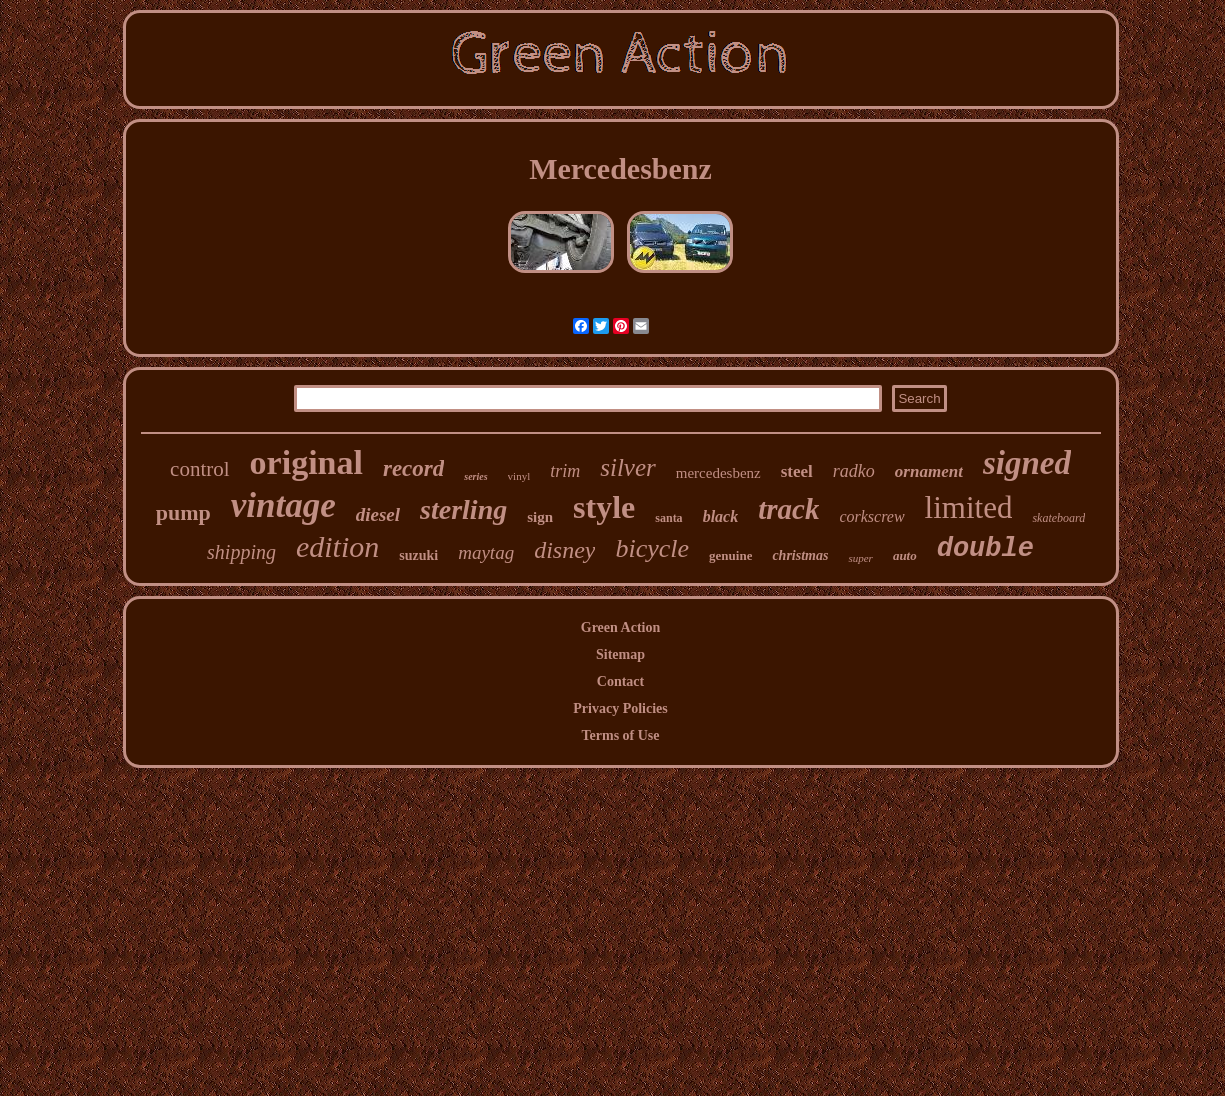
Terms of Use (620, 735)
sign (540, 517)
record (413, 468)
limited (969, 507)
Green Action (620, 627)
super (860, 558)
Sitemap (620, 654)
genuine (730, 555)
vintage (283, 505)
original (306, 462)
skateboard (1058, 518)
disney (564, 550)
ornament (929, 471)
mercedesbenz (718, 473)
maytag (486, 552)
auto (905, 555)
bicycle (652, 548)
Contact (620, 681)
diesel (378, 514)
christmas (800, 555)
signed (1027, 463)
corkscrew (871, 516)
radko (854, 471)
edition (337, 546)
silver (628, 467)
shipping (241, 552)
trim (565, 471)
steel (797, 471)
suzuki (418, 555)
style (604, 507)
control (199, 469)
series (475, 476)
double (985, 549)
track (788, 509)
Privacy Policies (620, 708)
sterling (463, 509)
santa (668, 518)
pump (183, 512)
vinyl (519, 476)
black (721, 516)
